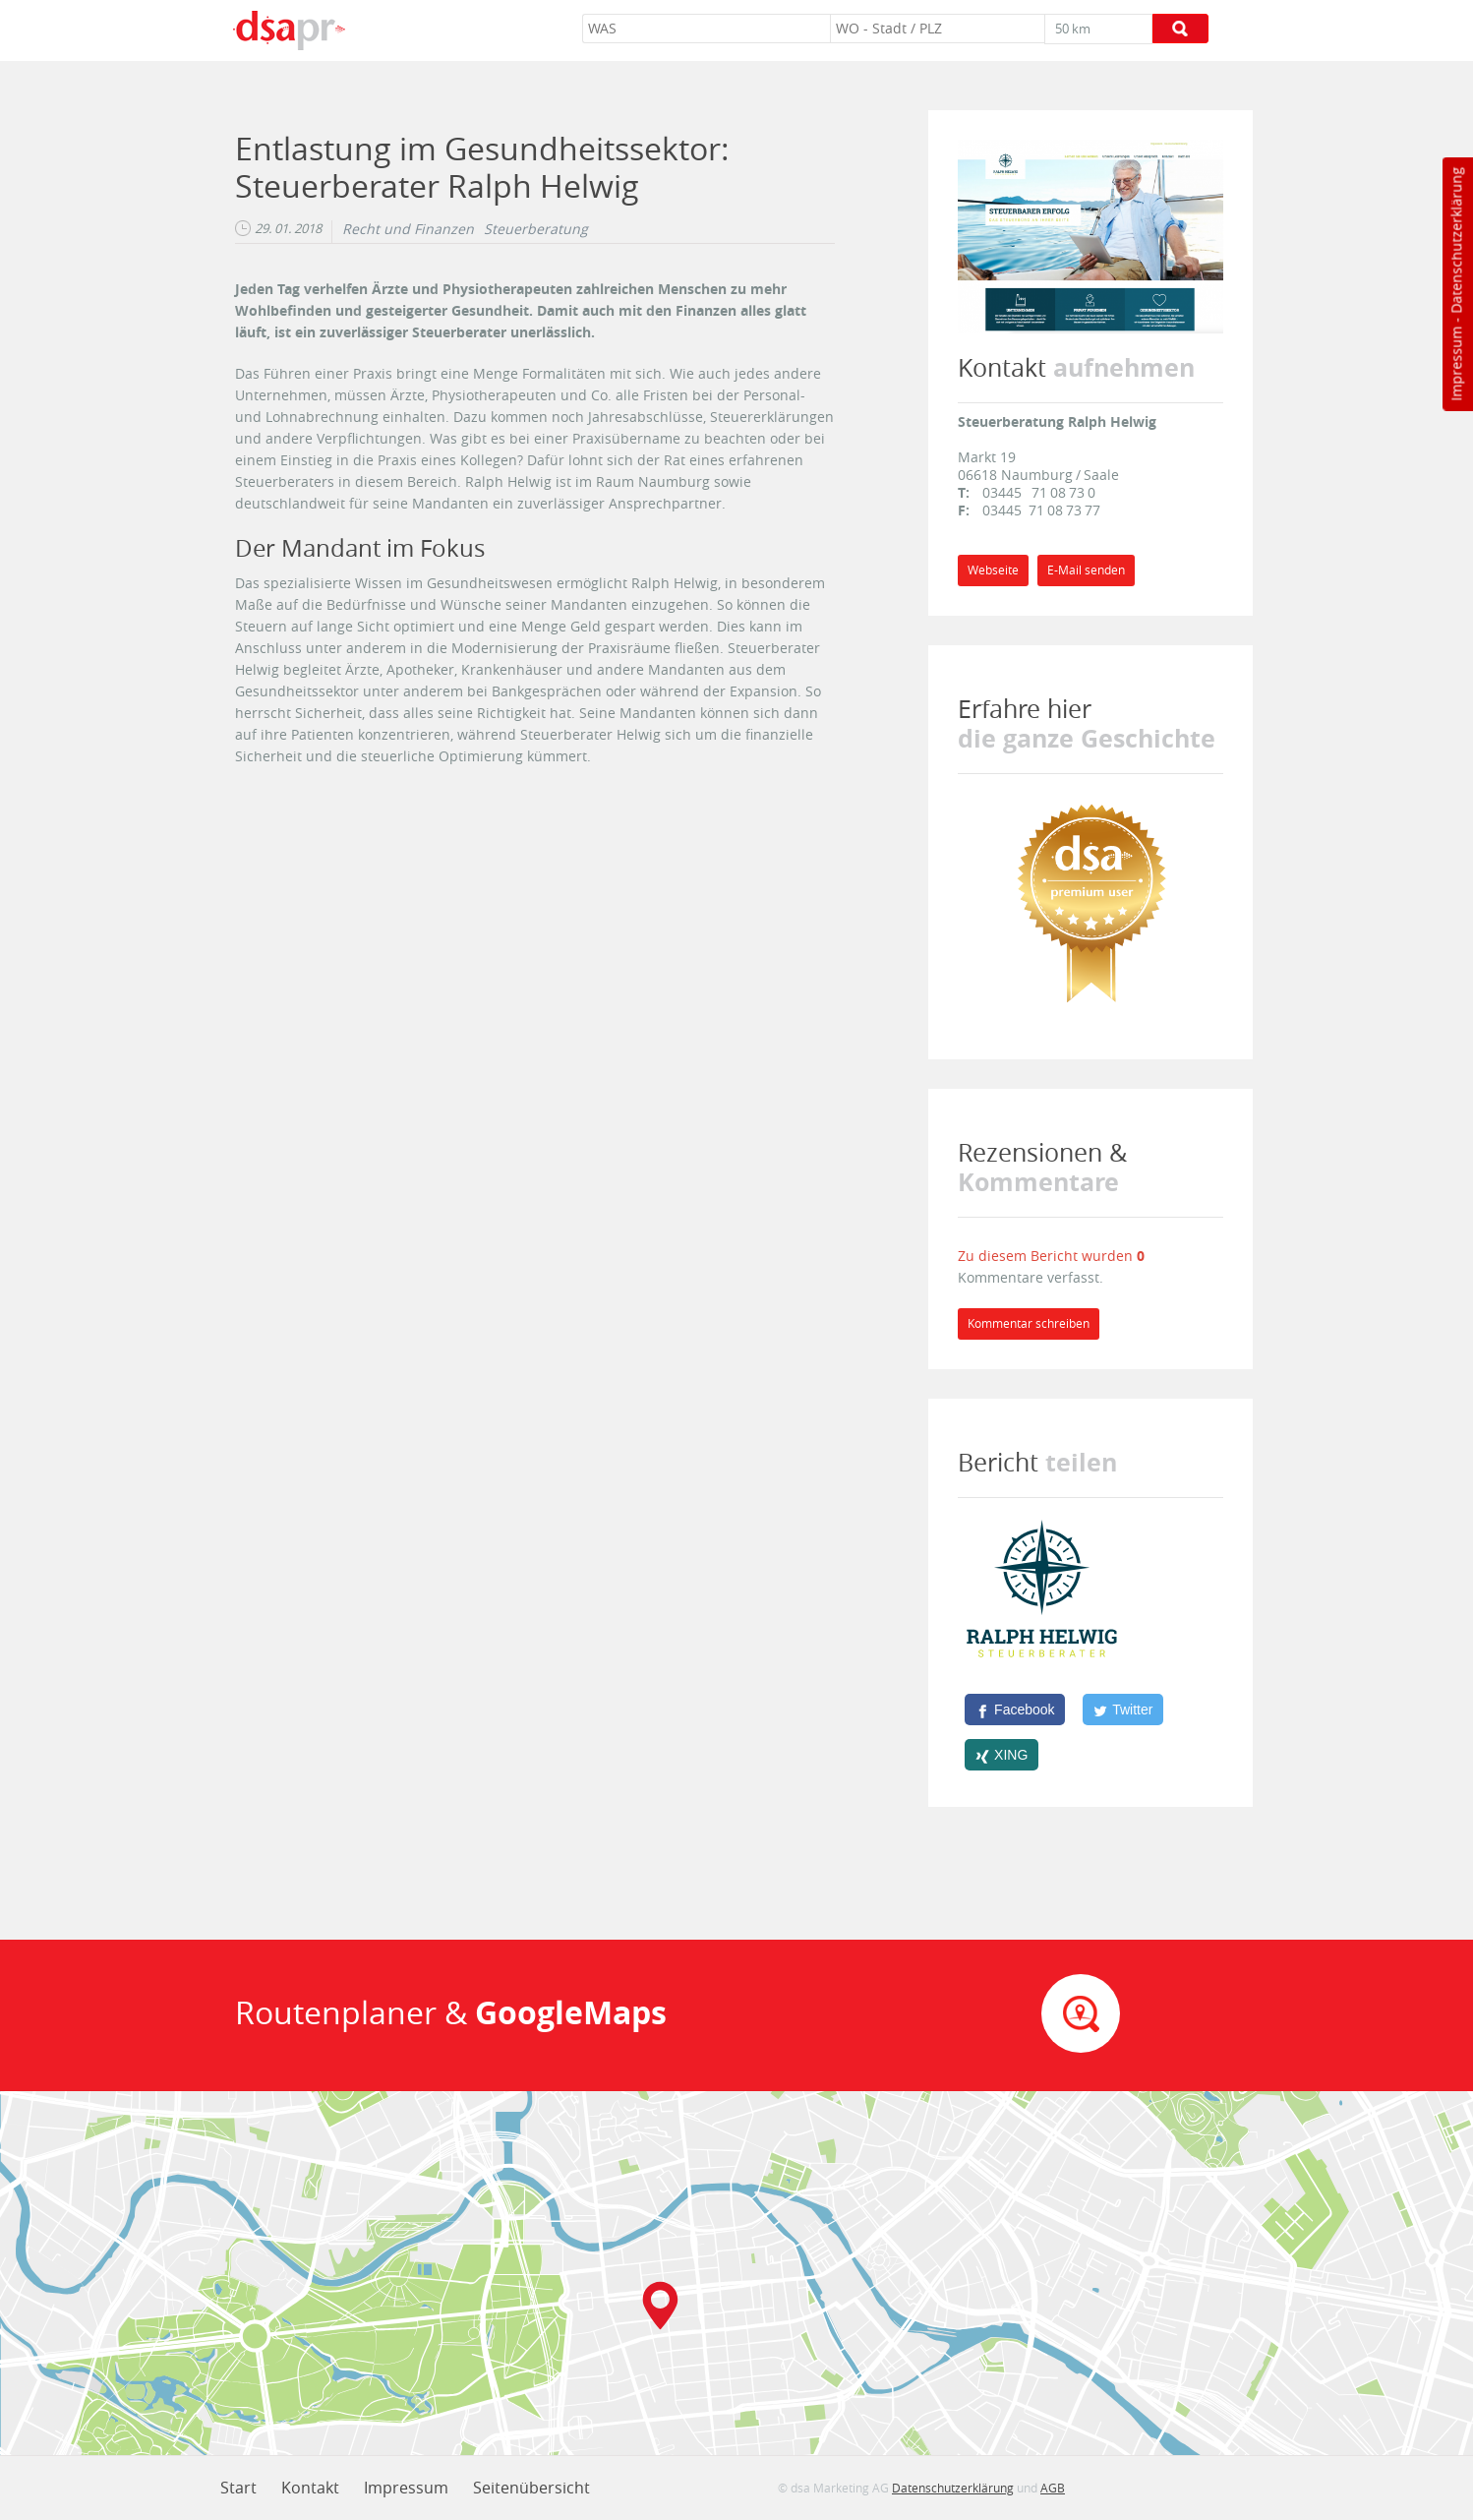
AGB (1052, 2487)
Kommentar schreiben (1029, 1323)
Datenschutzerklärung (1455, 240)
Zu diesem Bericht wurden (1047, 1255)
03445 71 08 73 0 (1038, 492)
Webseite (993, 570)
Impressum (1455, 364)
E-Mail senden (1086, 570)
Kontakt (310, 2487)
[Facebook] (1015, 1709)
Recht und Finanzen (408, 229)
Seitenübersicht (531, 2487)
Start (238, 2487)
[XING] (1001, 1754)
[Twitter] (1123, 1709)
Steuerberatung (536, 229)
